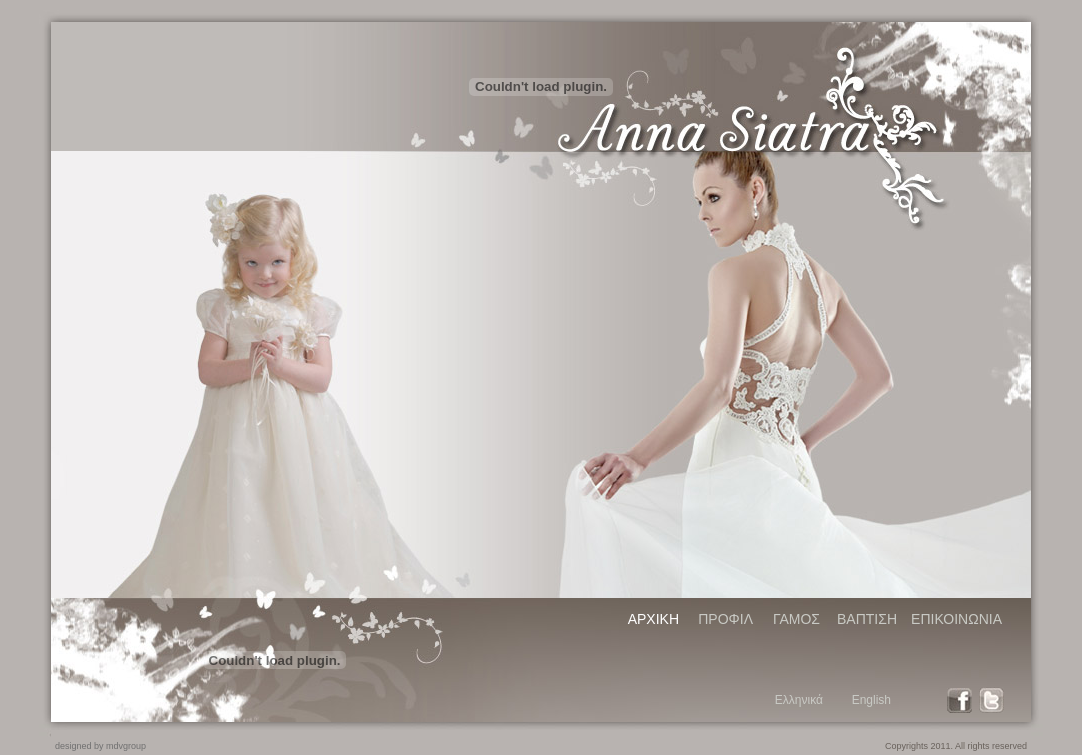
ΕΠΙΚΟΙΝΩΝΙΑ (956, 619)
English (871, 700)
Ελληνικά (799, 700)
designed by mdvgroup (100, 746)
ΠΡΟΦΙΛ (725, 619)
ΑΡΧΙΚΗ (653, 619)
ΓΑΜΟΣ (796, 619)
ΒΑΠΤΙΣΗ (867, 619)
